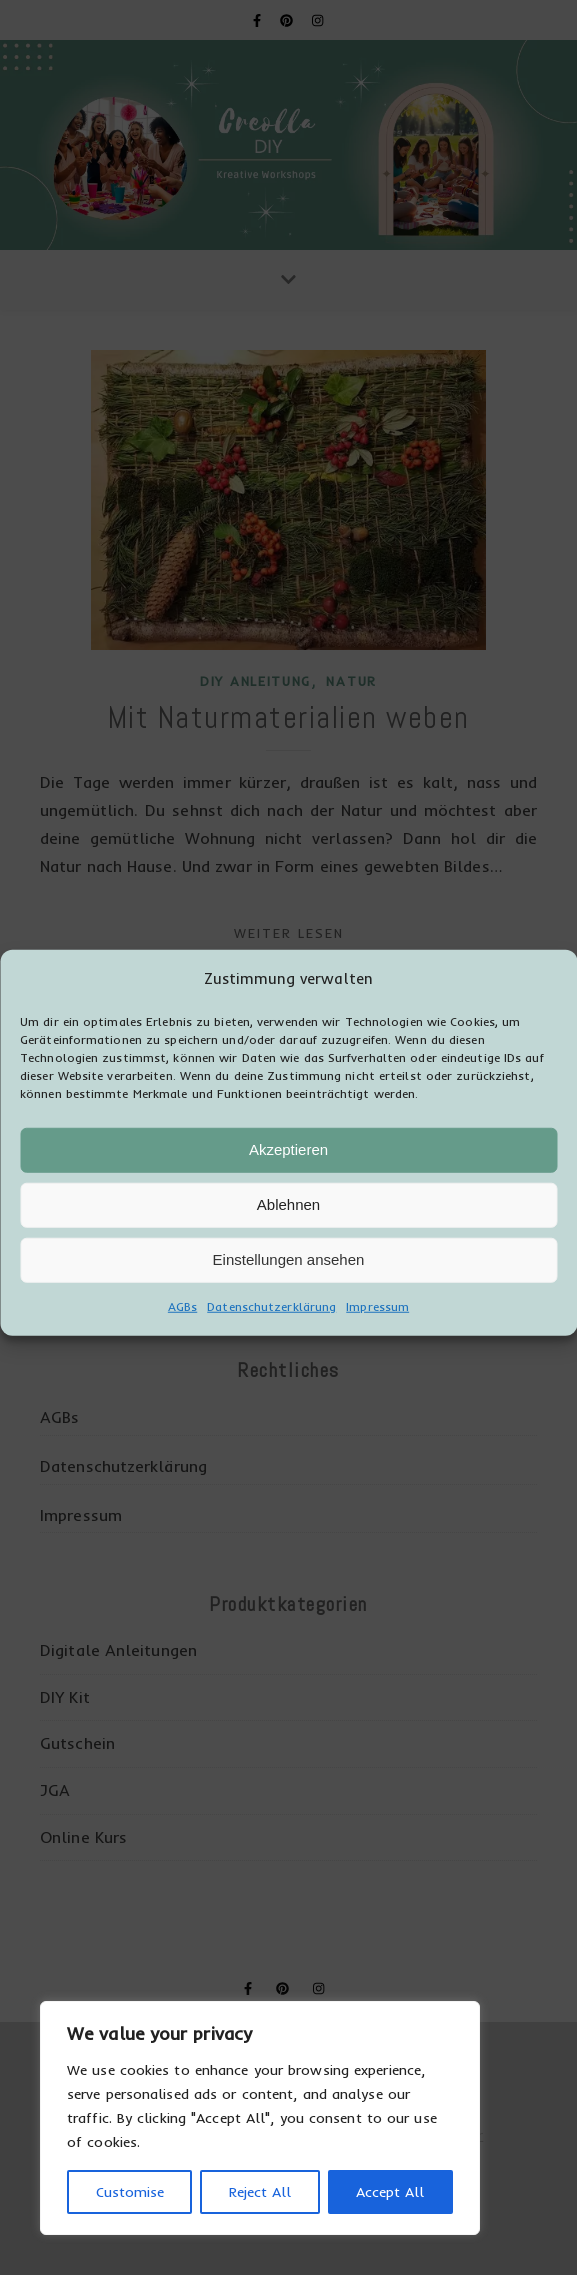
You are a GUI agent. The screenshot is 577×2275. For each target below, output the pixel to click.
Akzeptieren (288, 1166)
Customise (130, 2192)
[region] (260, 2118)
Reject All (260, 2192)
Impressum (377, 1323)
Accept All (390, 2192)
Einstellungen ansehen (289, 1276)
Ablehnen (288, 1221)
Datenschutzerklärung (271, 1323)
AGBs (182, 1323)
